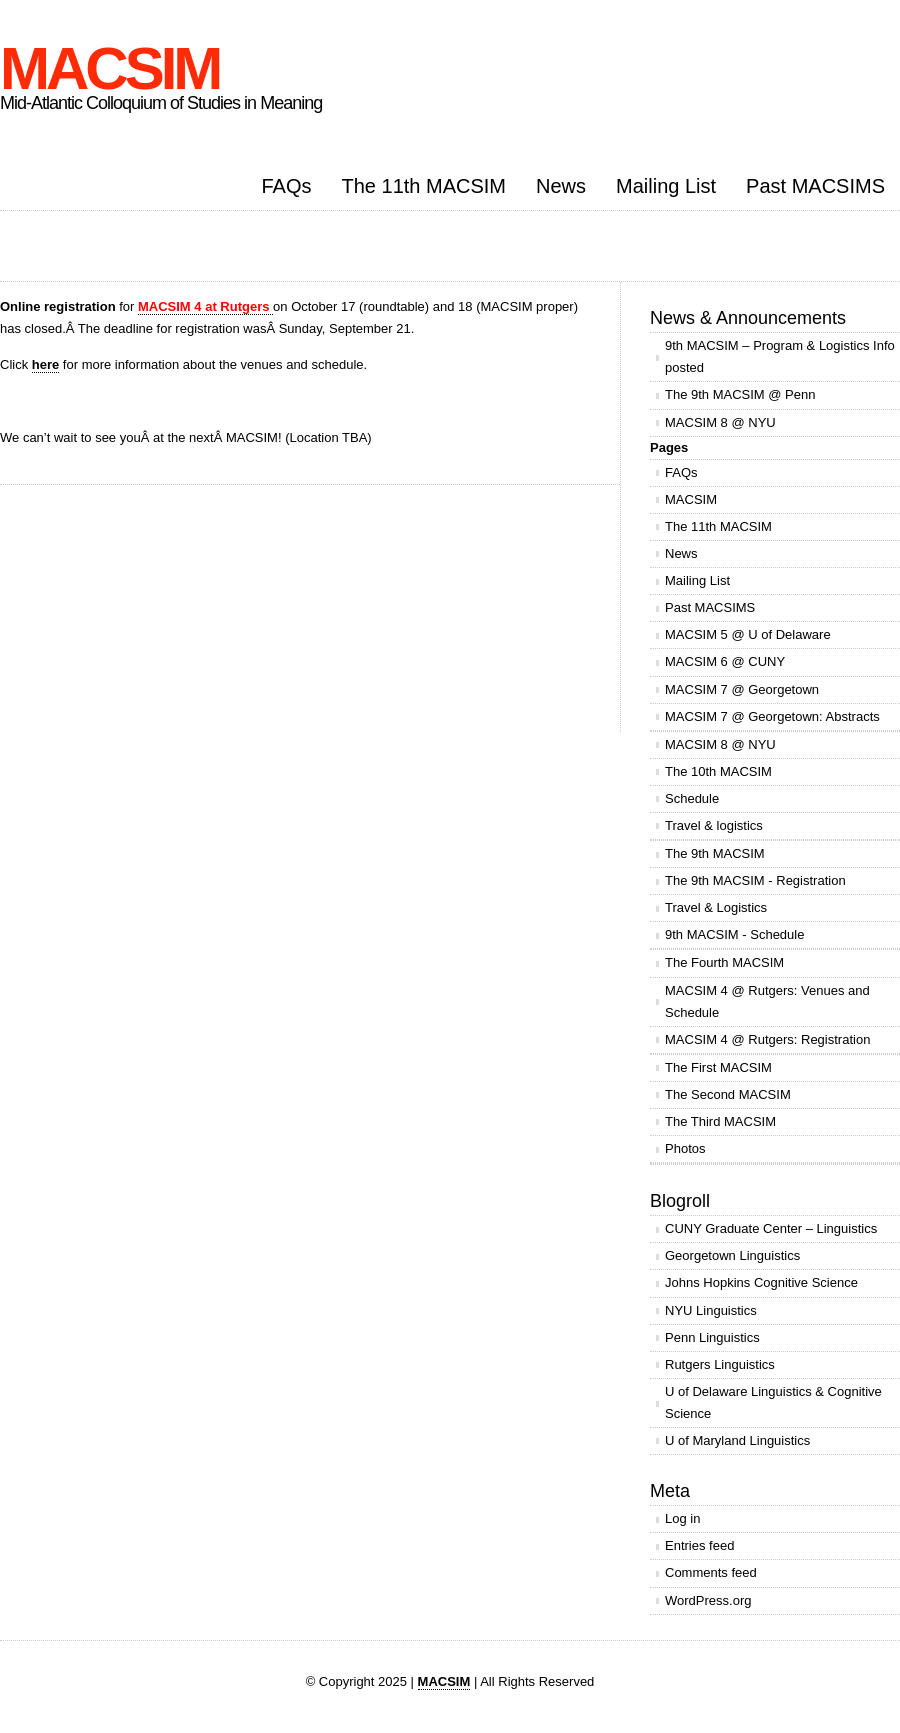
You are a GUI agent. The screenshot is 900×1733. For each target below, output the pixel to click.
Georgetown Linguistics (732, 1255)
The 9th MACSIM (715, 853)
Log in (682, 1518)
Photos (685, 1148)
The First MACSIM (718, 1067)
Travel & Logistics (716, 907)
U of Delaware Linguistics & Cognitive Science (773, 1402)
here (45, 364)
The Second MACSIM (728, 1094)
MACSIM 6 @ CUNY (725, 661)
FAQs (286, 186)
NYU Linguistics (711, 1310)
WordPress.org (708, 1600)
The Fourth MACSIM (724, 962)
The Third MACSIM (720, 1121)
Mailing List (666, 186)
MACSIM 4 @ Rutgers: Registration (767, 1039)
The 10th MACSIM (718, 771)
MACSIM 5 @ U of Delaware (748, 634)
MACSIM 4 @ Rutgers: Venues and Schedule (767, 1001)
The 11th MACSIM (424, 186)
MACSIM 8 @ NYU (720, 422)
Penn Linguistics (712, 1337)
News (561, 186)
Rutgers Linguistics (720, 1364)
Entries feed (699, 1545)
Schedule (692, 798)
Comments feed (711, 1572)
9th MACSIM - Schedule (734, 934)
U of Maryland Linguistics (737, 1440)
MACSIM (109, 68)
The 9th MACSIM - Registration (755, 880)
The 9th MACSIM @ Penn (740, 394)
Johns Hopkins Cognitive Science (761, 1282)
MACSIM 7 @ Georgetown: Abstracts (772, 716)
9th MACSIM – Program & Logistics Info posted (780, 356)
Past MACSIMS (815, 186)
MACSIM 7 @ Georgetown (742, 689)
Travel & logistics (714, 825)
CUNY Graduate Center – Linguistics (771, 1228)
